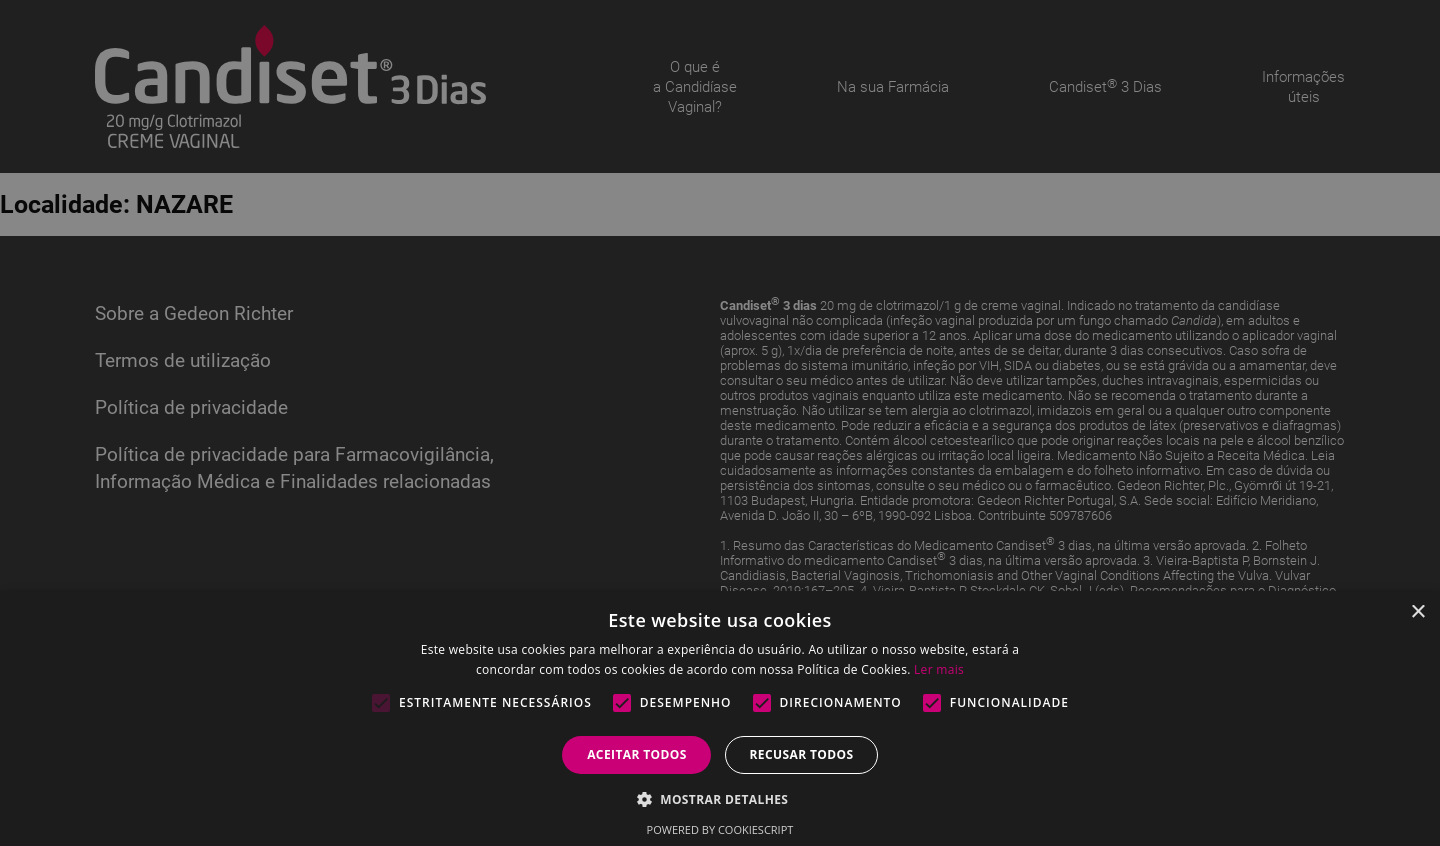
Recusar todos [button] (801, 754)
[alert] (720, 423)
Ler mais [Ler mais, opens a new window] (939, 669)
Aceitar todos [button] (637, 754)
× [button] (1417, 612)
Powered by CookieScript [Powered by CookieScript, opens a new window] (720, 829)
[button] (720, 798)
